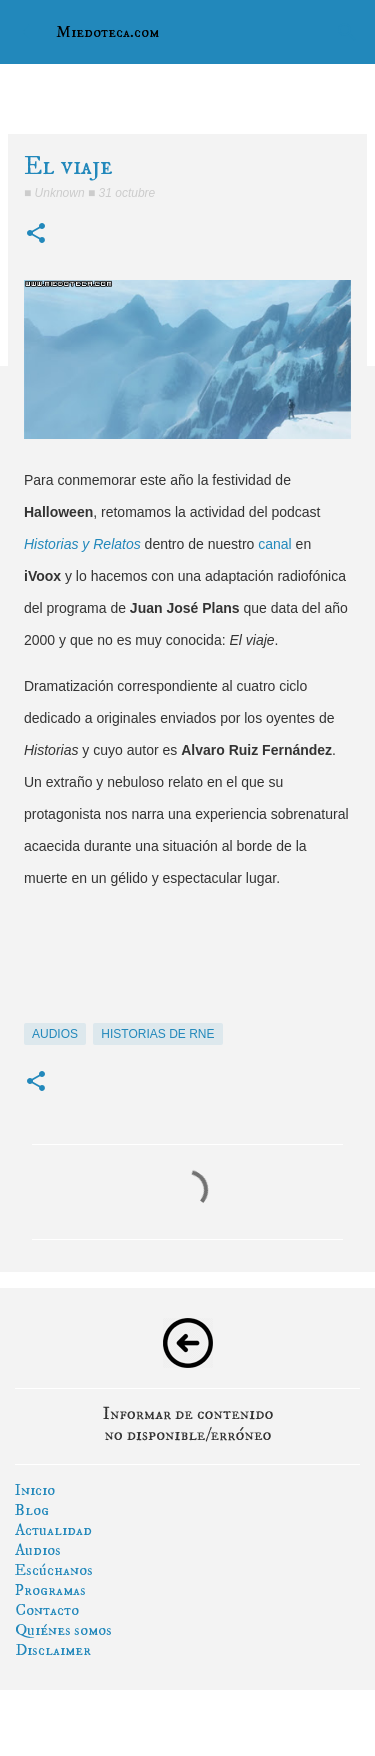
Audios (38, 1550)
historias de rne (157, 1034)
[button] (36, 234)
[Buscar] (347, 32)
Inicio (35, 1490)
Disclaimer (53, 1650)
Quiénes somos (63, 1630)
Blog (32, 1510)
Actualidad (53, 1530)
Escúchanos (54, 1570)
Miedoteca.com (107, 32)
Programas (50, 1590)
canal (274, 544)
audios (55, 1034)
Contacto (47, 1610)
